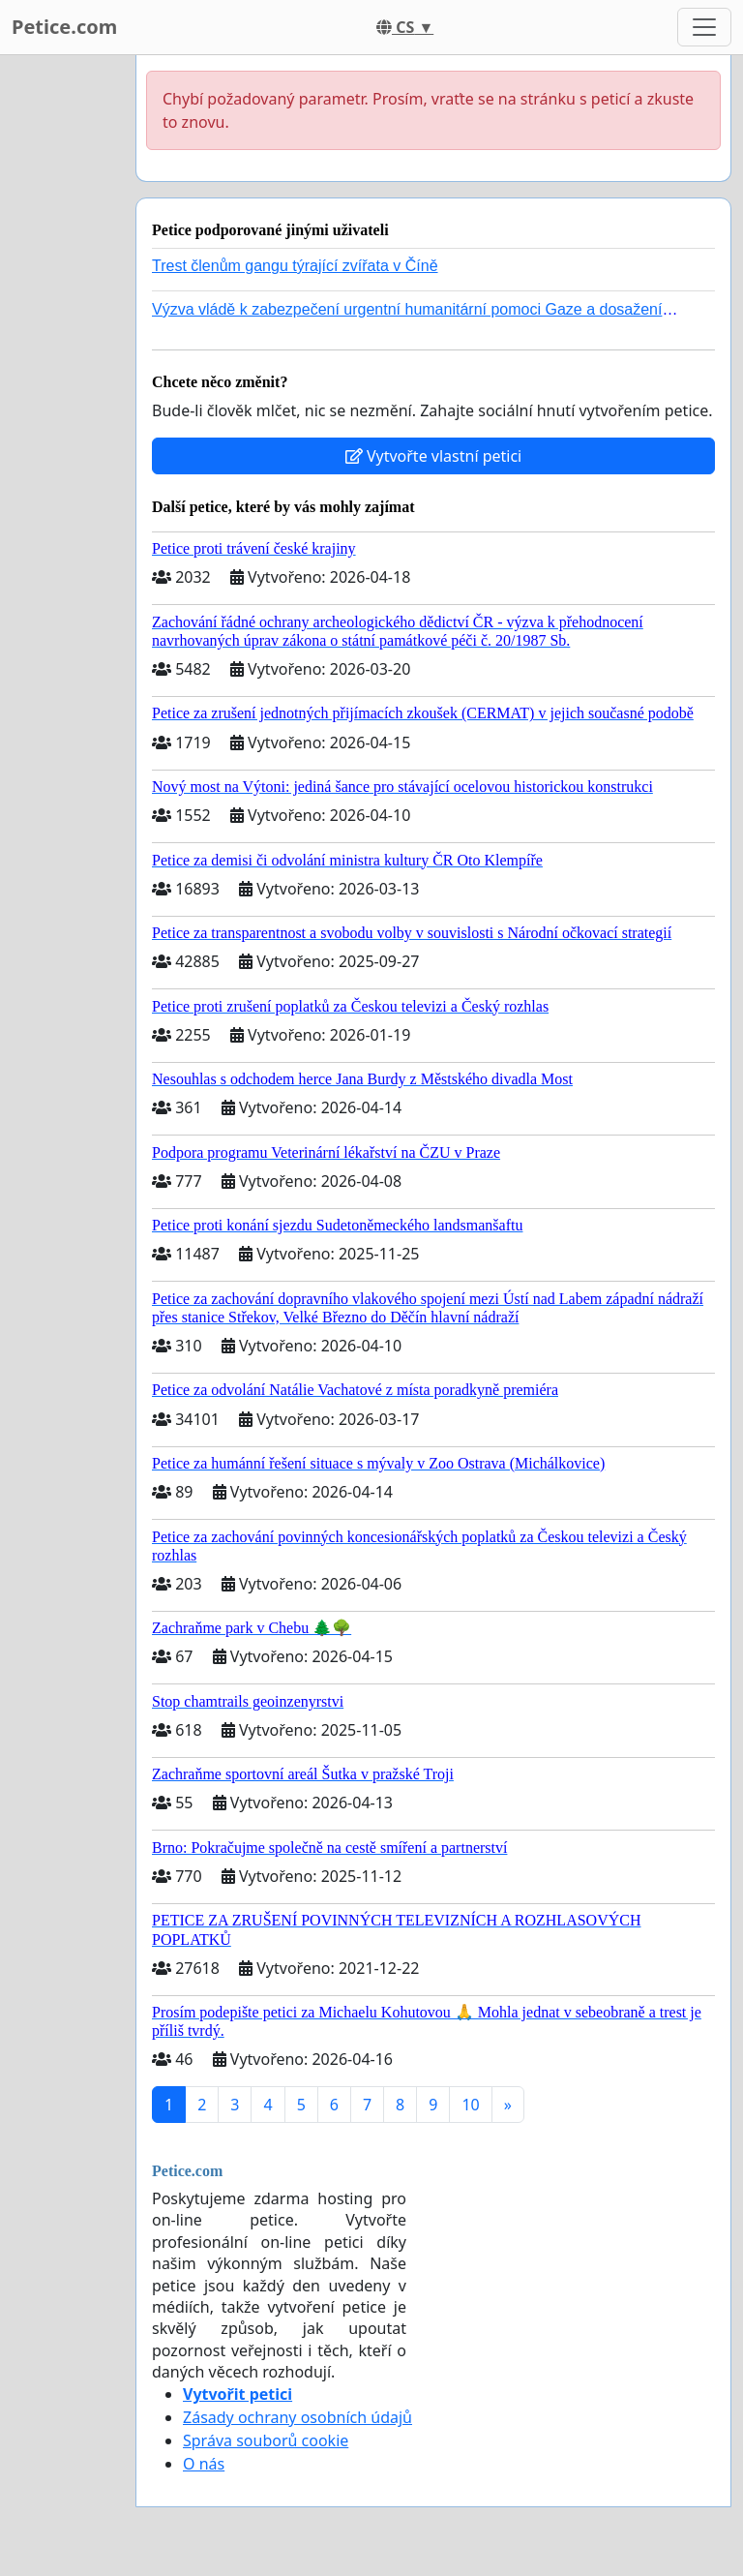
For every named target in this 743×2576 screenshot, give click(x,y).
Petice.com (64, 27)
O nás (203, 2463)
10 (470, 2104)
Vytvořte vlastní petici (433, 456)
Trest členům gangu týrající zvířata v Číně (295, 266)
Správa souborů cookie (265, 2440)
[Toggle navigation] (704, 27)
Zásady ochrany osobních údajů (297, 2417)
